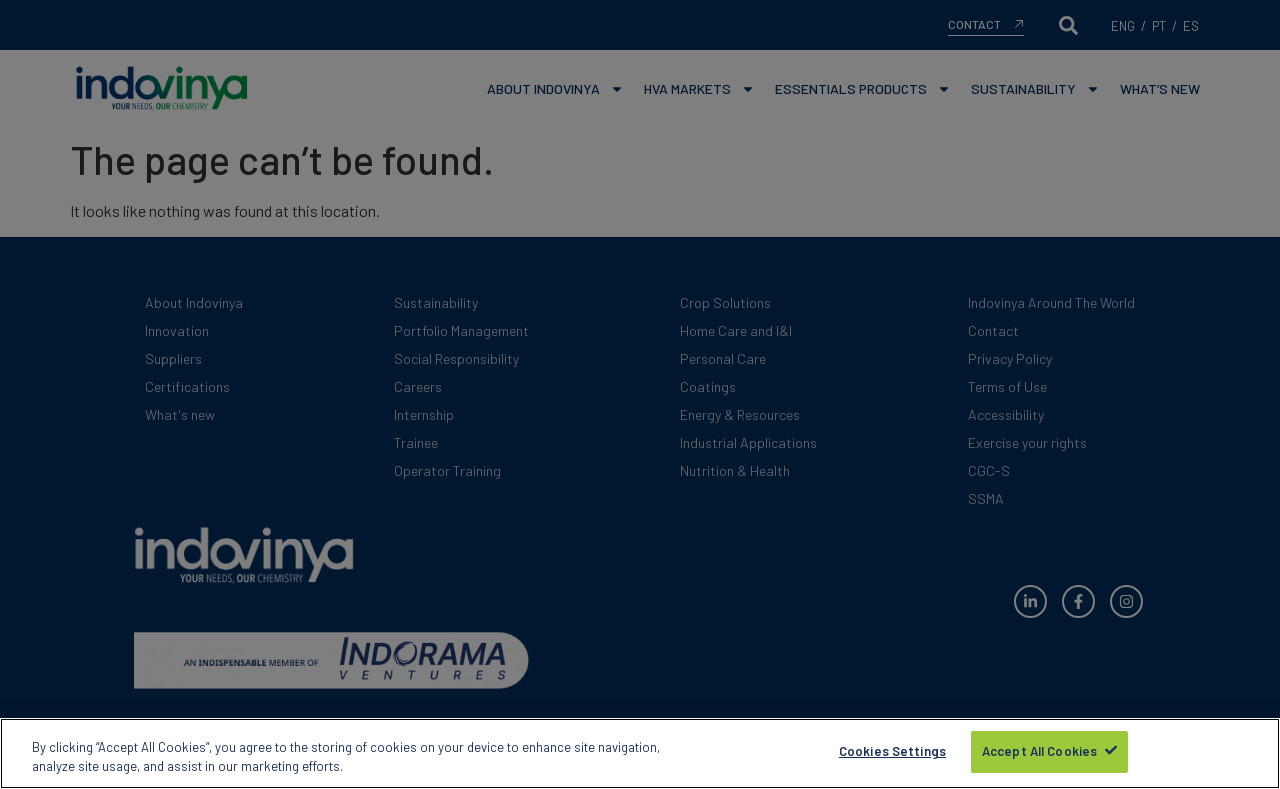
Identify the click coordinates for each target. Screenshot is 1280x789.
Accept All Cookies (1039, 754)
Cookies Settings (892, 754)
